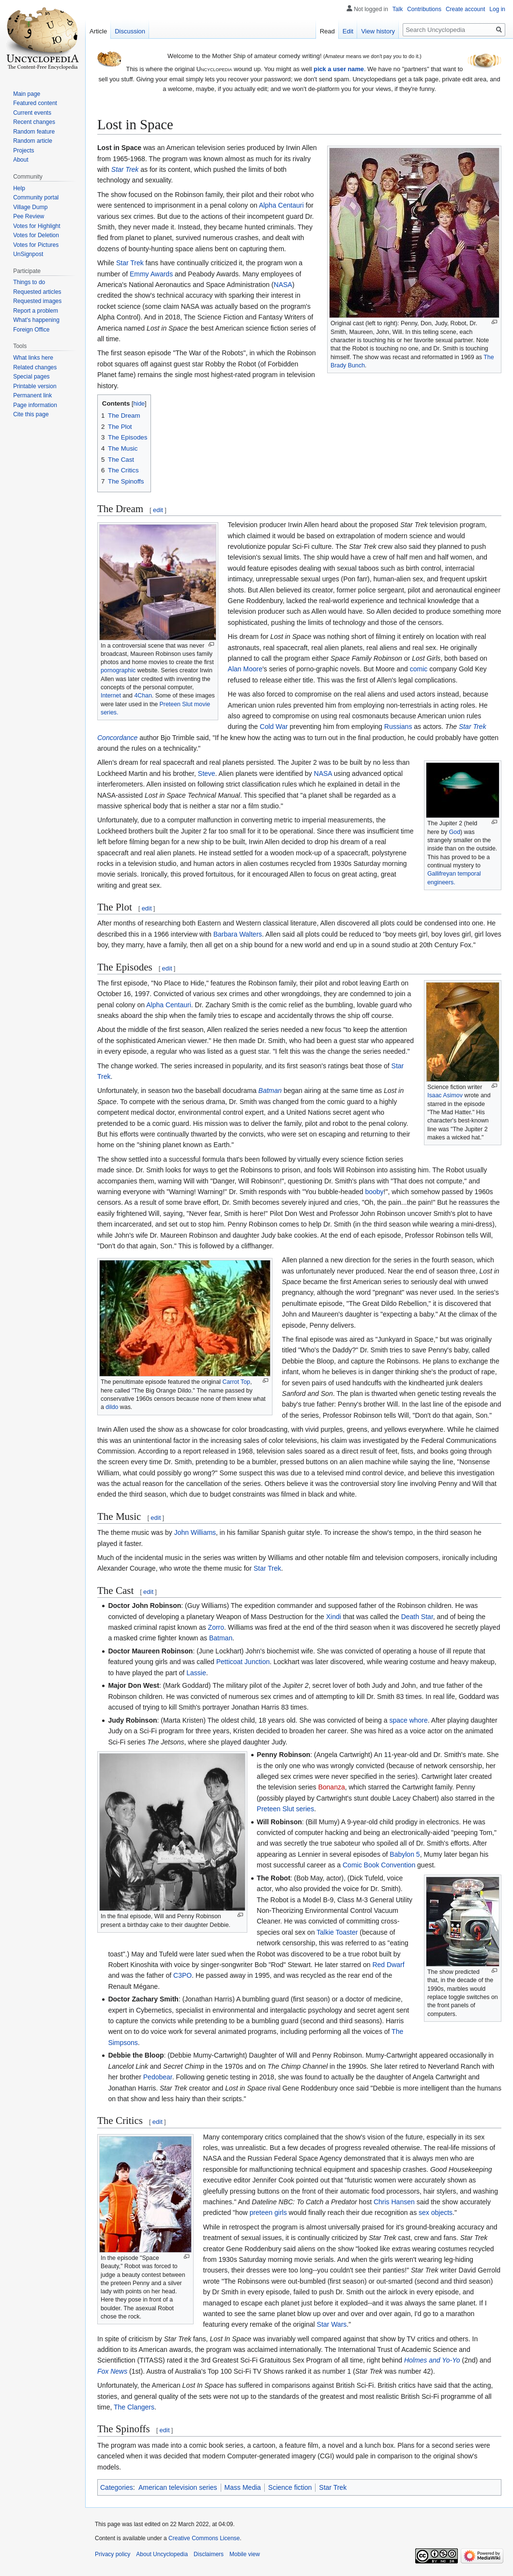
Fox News (112, 2371)
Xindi (333, 1617)
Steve (206, 773)
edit (158, 510)
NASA (283, 284)
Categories (116, 2487)
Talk (397, 9)
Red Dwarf (388, 1965)
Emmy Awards (151, 274)
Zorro (216, 1627)
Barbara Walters (237, 934)
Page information (35, 405)
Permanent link (32, 395)
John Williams (195, 1532)
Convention (398, 1865)
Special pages (31, 376)
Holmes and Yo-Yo (432, 2360)
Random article (32, 140)
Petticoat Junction (243, 1662)
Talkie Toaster (337, 1932)
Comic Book (361, 1865)
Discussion (130, 31)
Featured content (35, 103)
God (454, 832)
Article (98, 31)
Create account (465, 9)
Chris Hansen (394, 2202)
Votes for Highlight (36, 226)
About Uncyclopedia (162, 2554)
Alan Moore (245, 669)
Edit (348, 31)
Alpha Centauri (281, 205)
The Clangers (134, 2407)
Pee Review (28, 216)
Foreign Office (31, 329)
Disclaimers (209, 2554)
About (20, 159)
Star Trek (125, 169)
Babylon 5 (405, 1854)
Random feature (34, 131)
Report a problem (35, 310)
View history (378, 31)
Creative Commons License (204, 2538)
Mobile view (244, 2554)
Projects (23, 150)
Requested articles (37, 291)
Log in (497, 9)
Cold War (274, 726)
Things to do (29, 282)
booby (374, 1192)
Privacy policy (112, 2554)
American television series (177, 2487)
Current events (32, 112)
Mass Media (243, 2487)
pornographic (118, 670)
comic (419, 669)
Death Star (417, 1617)
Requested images (37, 301)
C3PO (182, 1975)
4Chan (142, 695)
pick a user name (339, 69)
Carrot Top (236, 1382)
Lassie (196, 1673)
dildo (112, 1407)
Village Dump (30, 207)
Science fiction (290, 2487)
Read (327, 31)
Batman (270, 1090)
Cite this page (30, 414)
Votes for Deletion (36, 235)
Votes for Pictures (36, 245)
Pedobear (157, 2077)
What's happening (36, 320)
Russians (398, 726)
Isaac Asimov (445, 1095)
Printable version (34, 386)
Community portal (36, 197)
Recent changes (34, 122)
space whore (408, 1720)
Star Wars (332, 2324)
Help (19, 188)
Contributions (424, 9)
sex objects (436, 2212)
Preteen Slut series (285, 1809)
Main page (26, 94)
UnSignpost (28, 254)
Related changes (35, 367)
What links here (33, 357)
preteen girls (268, 2212)
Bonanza (331, 1787)
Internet (111, 695)
